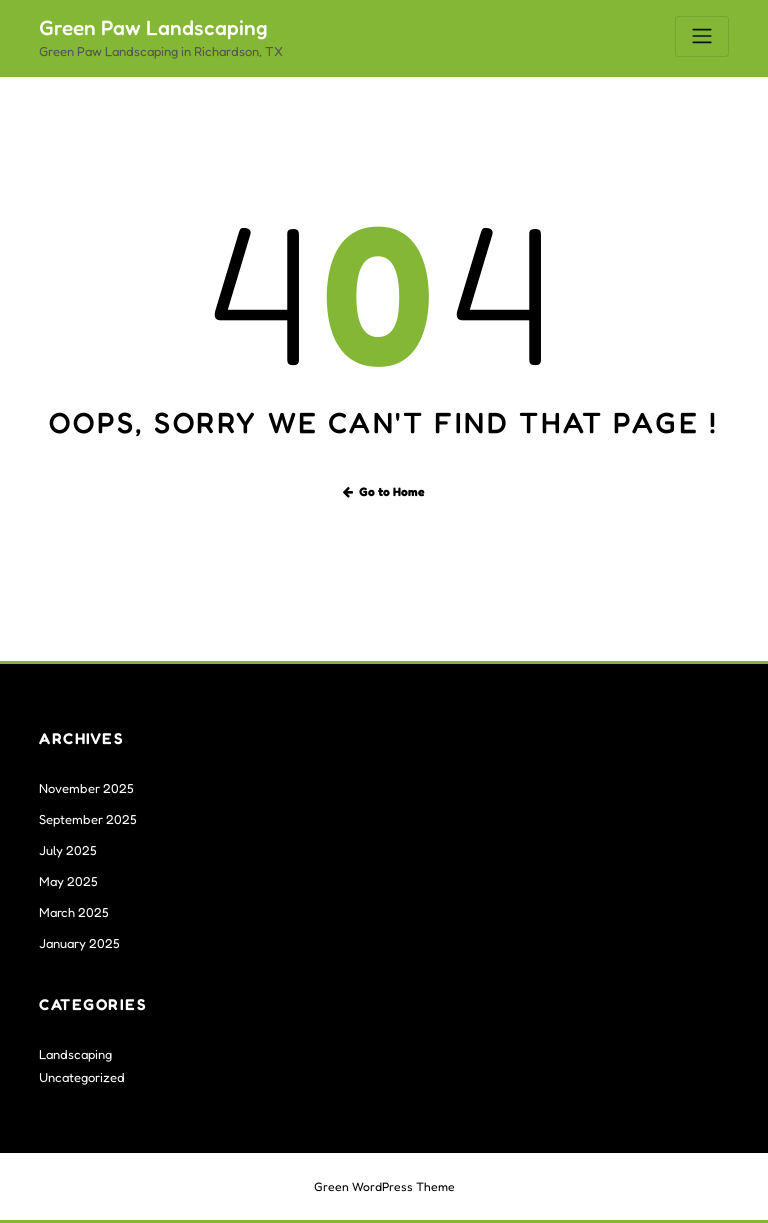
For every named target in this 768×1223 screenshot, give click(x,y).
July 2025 (68, 850)
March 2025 (74, 912)
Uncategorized (82, 1077)
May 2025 (68, 881)
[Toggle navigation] (702, 36)
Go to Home (384, 491)
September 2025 (88, 819)
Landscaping (75, 1054)
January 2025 (79, 943)
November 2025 (86, 788)
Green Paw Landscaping (153, 27)
